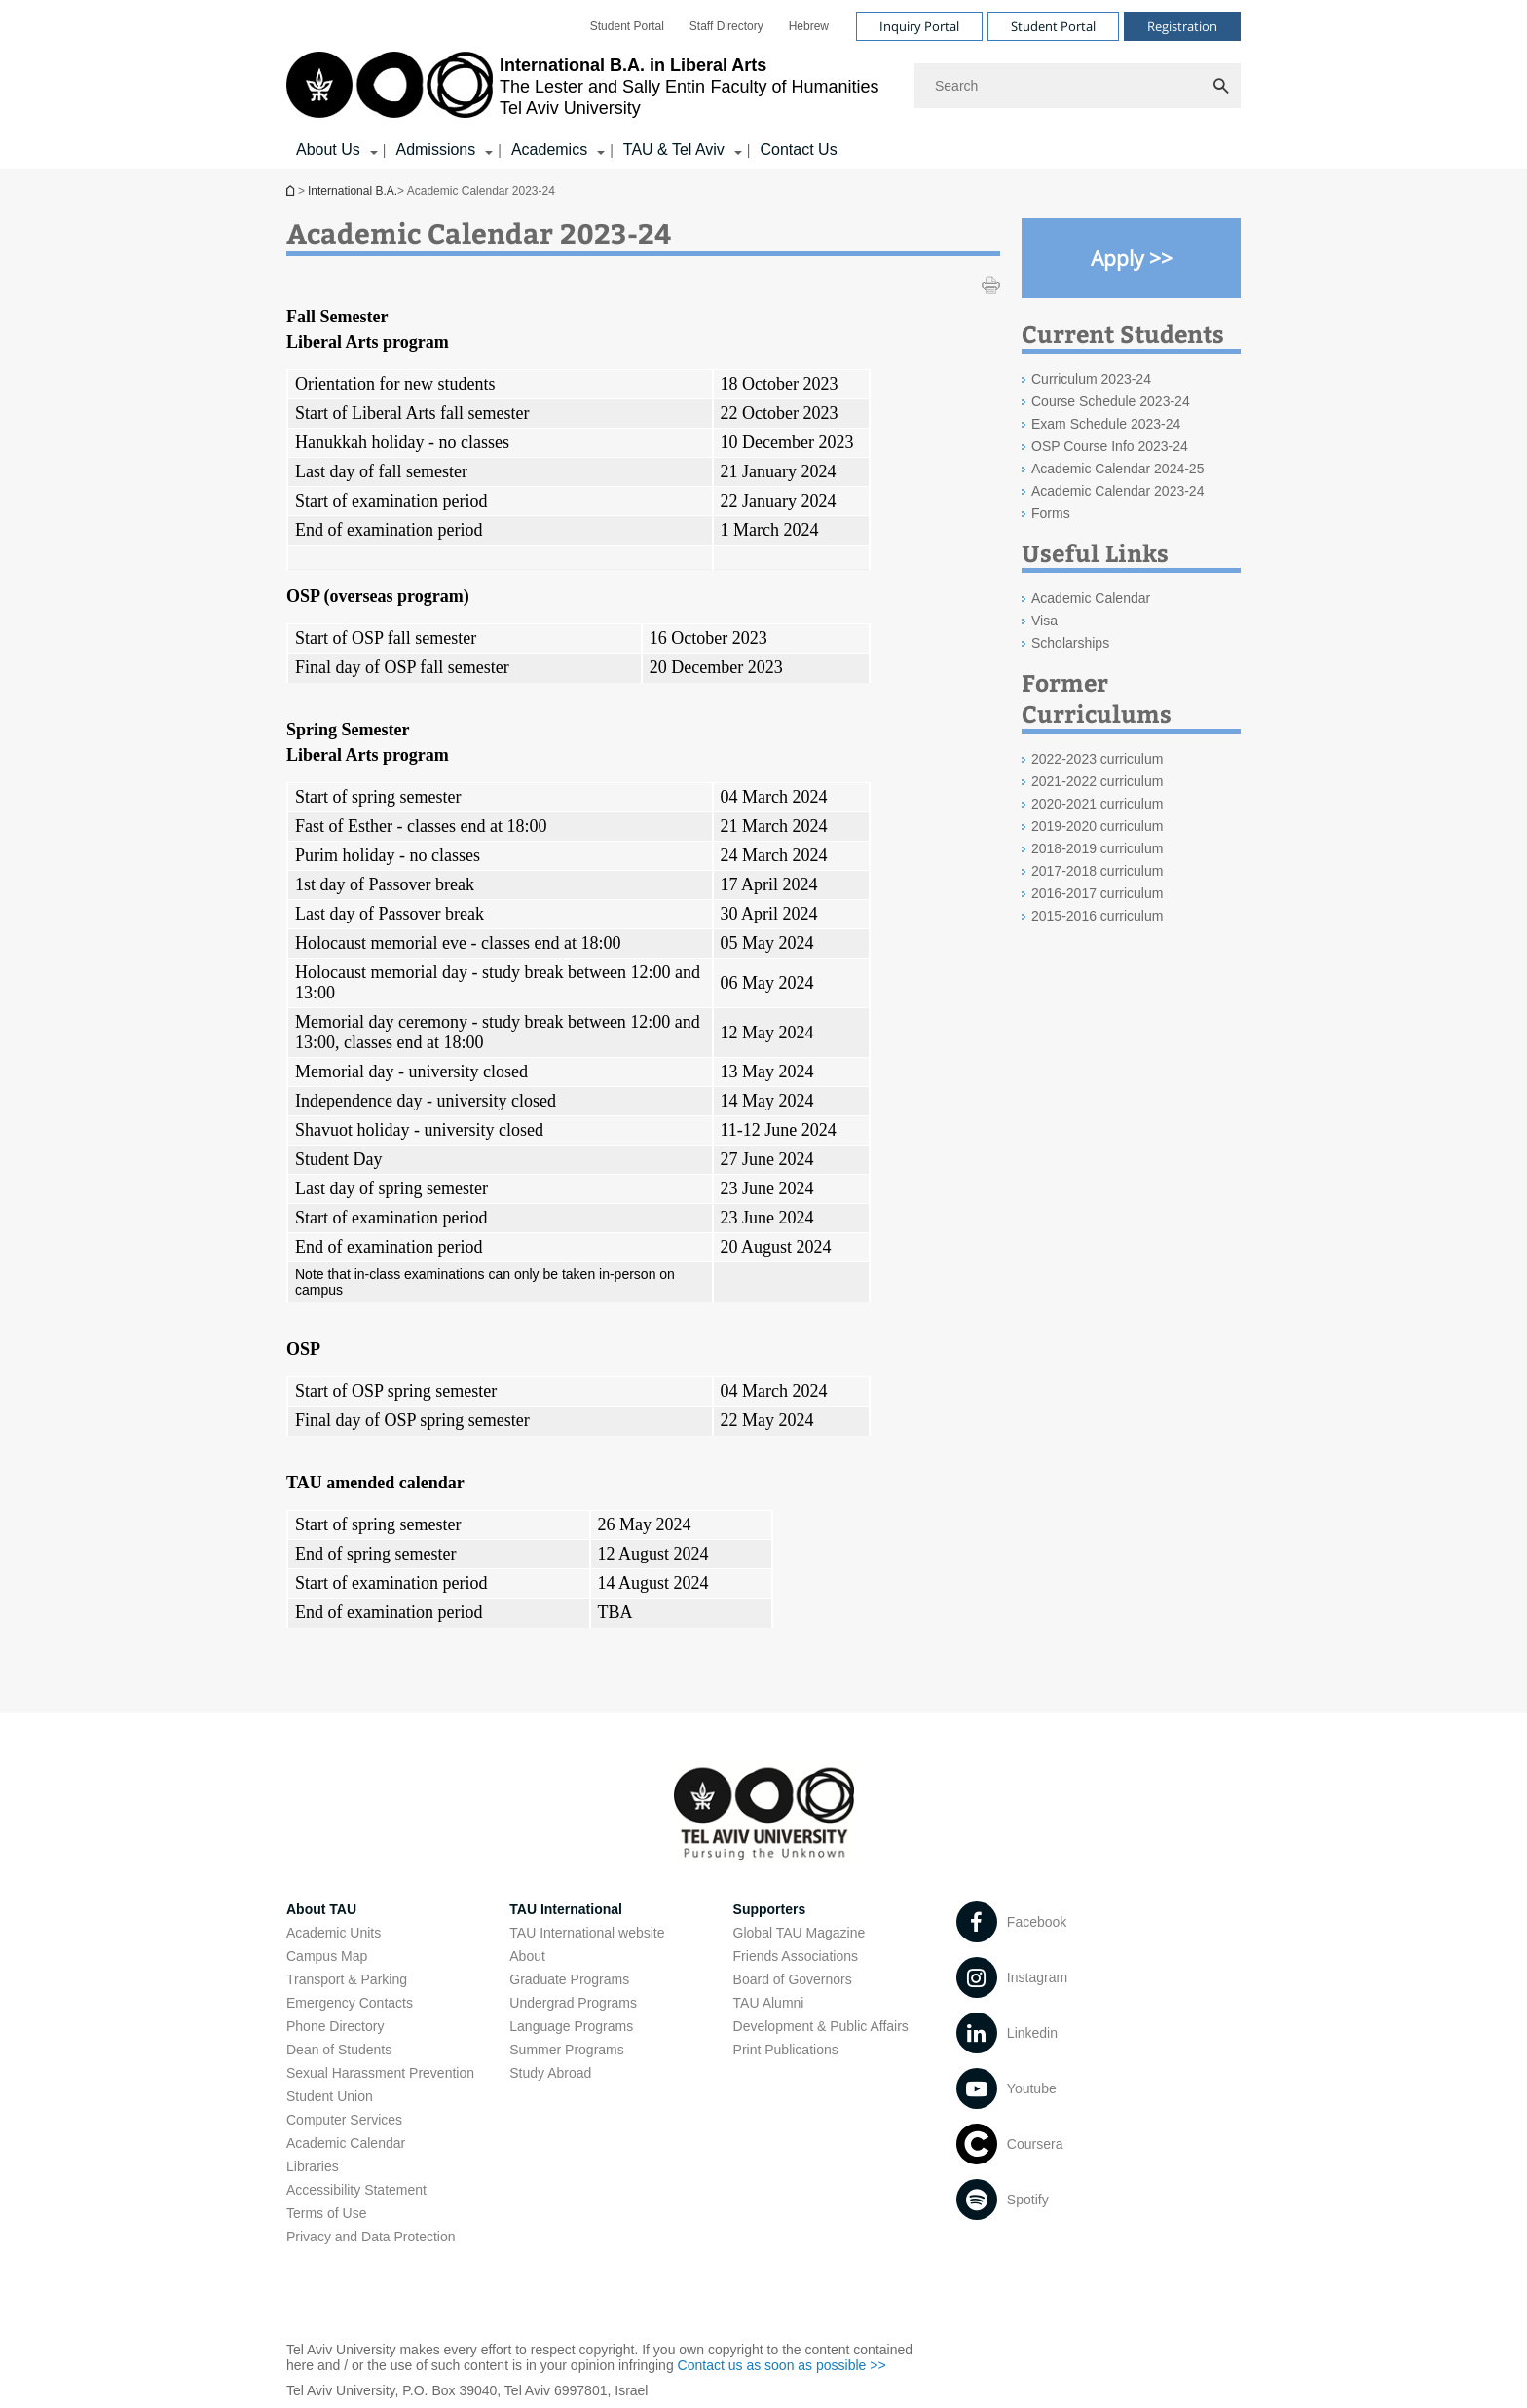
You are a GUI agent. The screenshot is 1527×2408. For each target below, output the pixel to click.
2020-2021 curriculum (1097, 803)
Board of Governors (792, 1979)
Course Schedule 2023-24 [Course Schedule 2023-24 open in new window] (1110, 401)
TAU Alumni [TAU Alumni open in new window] (768, 2003)
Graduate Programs (569, 1979)
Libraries (312, 2166)
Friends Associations (795, 1956)
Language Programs (571, 2026)
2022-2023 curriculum (1097, 759)
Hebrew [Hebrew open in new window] (809, 26)
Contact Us (798, 149)
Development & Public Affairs (821, 2026)
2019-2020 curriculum (1097, 826)
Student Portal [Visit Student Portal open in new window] (1053, 26)
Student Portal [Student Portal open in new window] (627, 26)
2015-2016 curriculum (1097, 915)
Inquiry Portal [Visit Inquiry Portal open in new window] (919, 26)
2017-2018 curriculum (1097, 871)
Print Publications (785, 2049)
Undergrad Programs (573, 2003)
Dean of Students (338, 2049)
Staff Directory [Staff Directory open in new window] (726, 26)
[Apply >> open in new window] (1131, 258)
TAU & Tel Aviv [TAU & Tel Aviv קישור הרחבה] (674, 149)
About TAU (321, 1909)
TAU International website (586, 1932)
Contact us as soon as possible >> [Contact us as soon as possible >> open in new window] (782, 2365)
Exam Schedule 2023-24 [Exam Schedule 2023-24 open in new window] (1105, 424)
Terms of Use (326, 2213)
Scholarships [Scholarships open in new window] (1070, 643)
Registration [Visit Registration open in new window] (1182, 26)
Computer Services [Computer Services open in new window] (344, 2119)
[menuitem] (627, 26)
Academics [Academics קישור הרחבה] (549, 149)
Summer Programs (566, 2049)
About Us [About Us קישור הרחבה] (328, 149)
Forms (1050, 513)
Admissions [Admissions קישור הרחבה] (435, 149)
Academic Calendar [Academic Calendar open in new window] (1090, 598)
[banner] (763, 84)
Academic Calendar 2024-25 (1117, 468)
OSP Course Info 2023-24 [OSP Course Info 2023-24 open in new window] (1109, 446)
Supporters (769, 1909)
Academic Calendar (345, 2143)
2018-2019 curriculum (1097, 848)
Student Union (329, 2096)
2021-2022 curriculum (1097, 781)
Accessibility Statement (356, 2190)
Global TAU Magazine (799, 1932)
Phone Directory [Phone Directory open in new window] (335, 2026)
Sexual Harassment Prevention (380, 2073)
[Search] (1077, 85)
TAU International (565, 1909)
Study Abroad (550, 2073)
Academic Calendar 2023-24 (1117, 491)
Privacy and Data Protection (371, 2236)
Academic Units (333, 1932)
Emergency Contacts (349, 2003)
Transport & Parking (346, 1979)
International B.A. (292, 190)
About (527, 1956)
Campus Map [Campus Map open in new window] (326, 1956)
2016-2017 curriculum (1097, 893)
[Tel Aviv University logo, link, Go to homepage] (582, 86)
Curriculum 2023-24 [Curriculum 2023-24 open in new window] (1091, 379)
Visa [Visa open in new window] (1044, 620)
